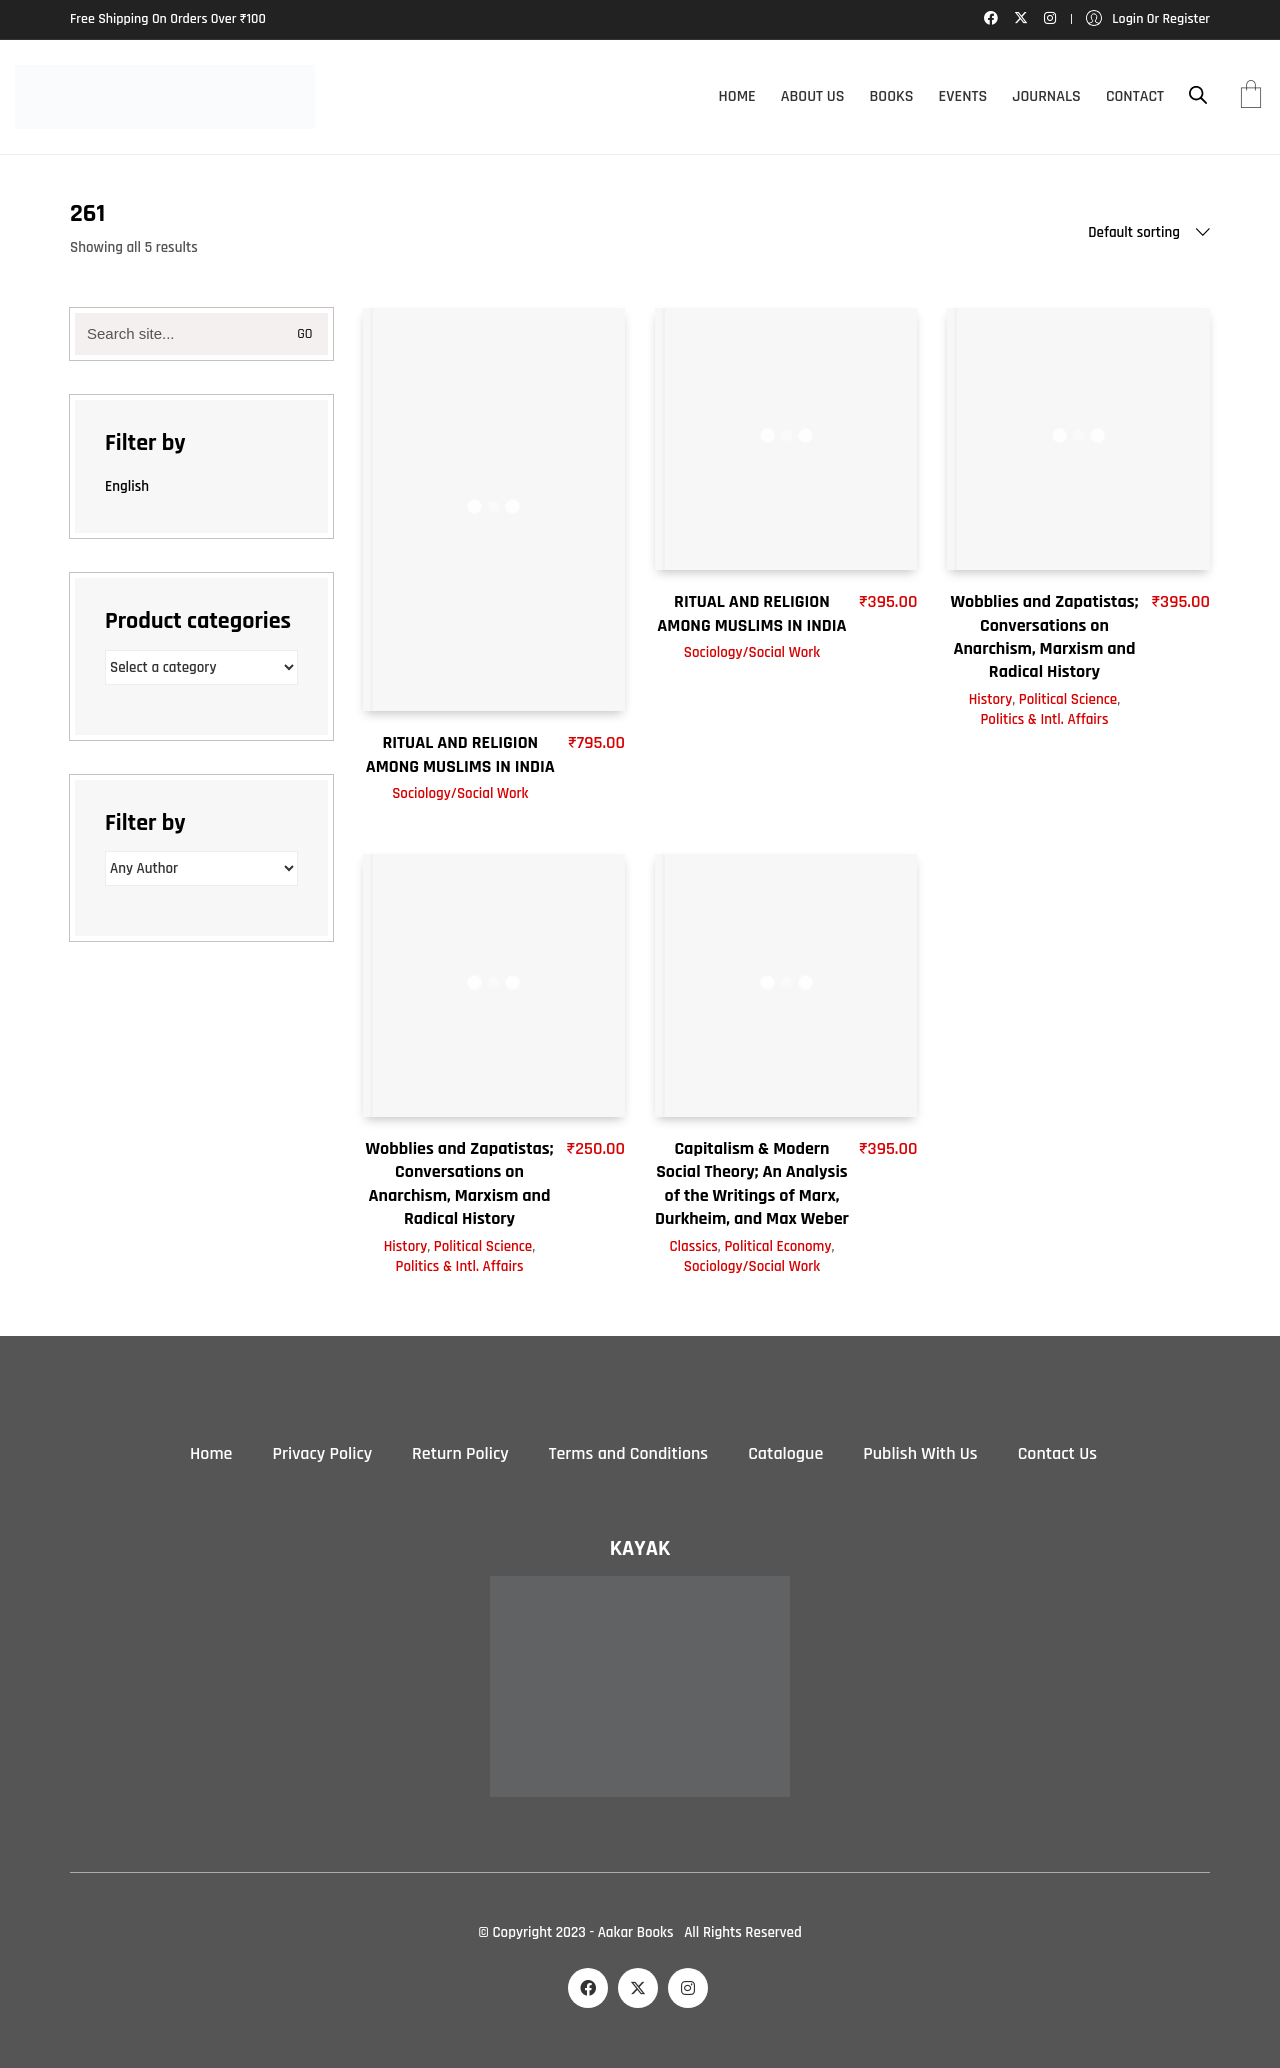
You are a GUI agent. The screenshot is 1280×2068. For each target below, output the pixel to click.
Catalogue (785, 1453)
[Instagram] (688, 1988)
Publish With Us (920, 1453)
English (127, 486)
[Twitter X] (638, 1988)
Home (211, 1453)
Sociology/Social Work (460, 793)
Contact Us (1057, 1453)
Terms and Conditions (628, 1453)
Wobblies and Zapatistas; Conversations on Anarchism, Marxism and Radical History (1045, 636)
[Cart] (1251, 97)
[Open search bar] (1198, 95)
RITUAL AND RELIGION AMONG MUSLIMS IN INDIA (460, 754)
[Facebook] (588, 1988)
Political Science (1068, 699)
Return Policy (460, 1453)
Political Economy (777, 1246)
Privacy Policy (322, 1453)
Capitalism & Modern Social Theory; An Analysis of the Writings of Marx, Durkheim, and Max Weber (752, 1183)
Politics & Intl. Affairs (1044, 719)
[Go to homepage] (165, 97)
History (991, 699)
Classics (693, 1246)
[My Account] (1148, 19)
